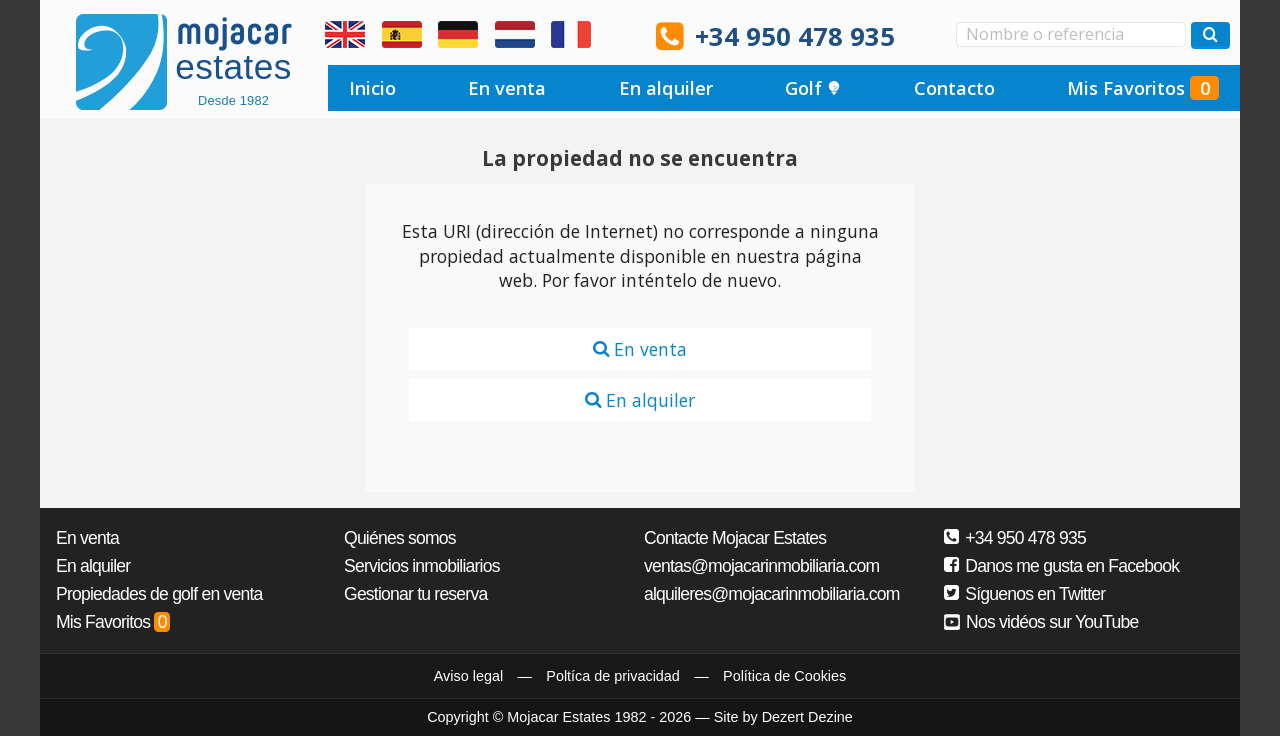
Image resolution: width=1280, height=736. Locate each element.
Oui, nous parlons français (571, 35)
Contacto (954, 88)
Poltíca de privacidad (613, 676)
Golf (813, 88)
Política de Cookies (784, 676)
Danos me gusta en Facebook (1061, 566)
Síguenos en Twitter (1024, 594)
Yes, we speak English (345, 35)
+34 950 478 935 (795, 36)
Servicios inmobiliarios (422, 566)
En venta (507, 88)
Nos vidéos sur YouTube (1041, 622)
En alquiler (666, 88)
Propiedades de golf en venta (159, 594)
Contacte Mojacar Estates (735, 538)
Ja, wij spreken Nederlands (515, 35)
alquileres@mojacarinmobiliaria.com (772, 594)
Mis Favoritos (1143, 88)
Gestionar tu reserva (415, 594)
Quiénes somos (400, 538)
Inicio (372, 88)
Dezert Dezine (807, 717)
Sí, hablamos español (402, 35)
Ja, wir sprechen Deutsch (458, 35)
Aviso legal (468, 676)
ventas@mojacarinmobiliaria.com (761, 566)
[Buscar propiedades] (1210, 35)
